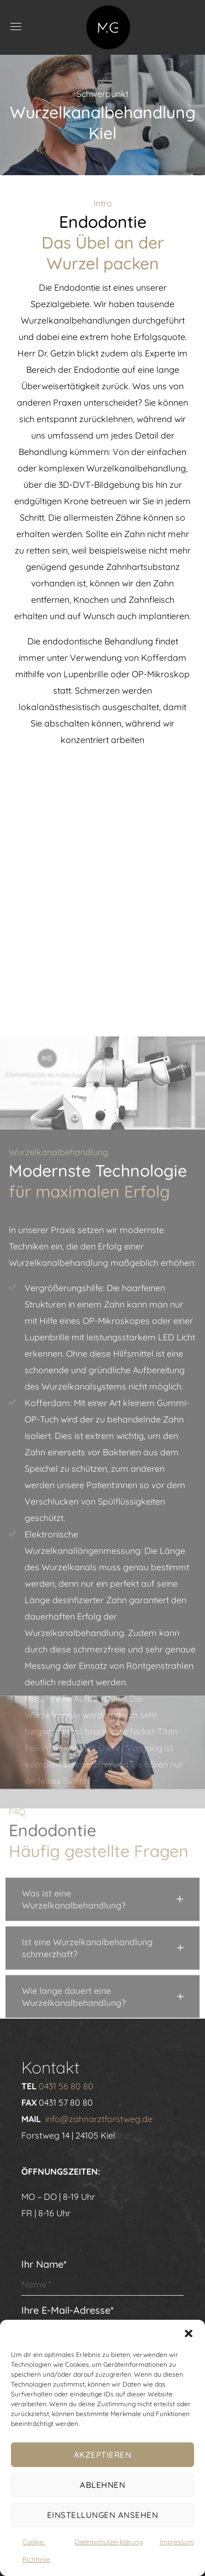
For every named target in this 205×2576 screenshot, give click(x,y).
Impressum (177, 2542)
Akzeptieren (103, 2455)
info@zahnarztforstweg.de (99, 2118)
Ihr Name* (102, 2277)
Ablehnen (102, 2485)
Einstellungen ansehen (103, 2515)
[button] (188, 2333)
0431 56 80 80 (66, 2086)
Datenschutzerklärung (109, 2542)
